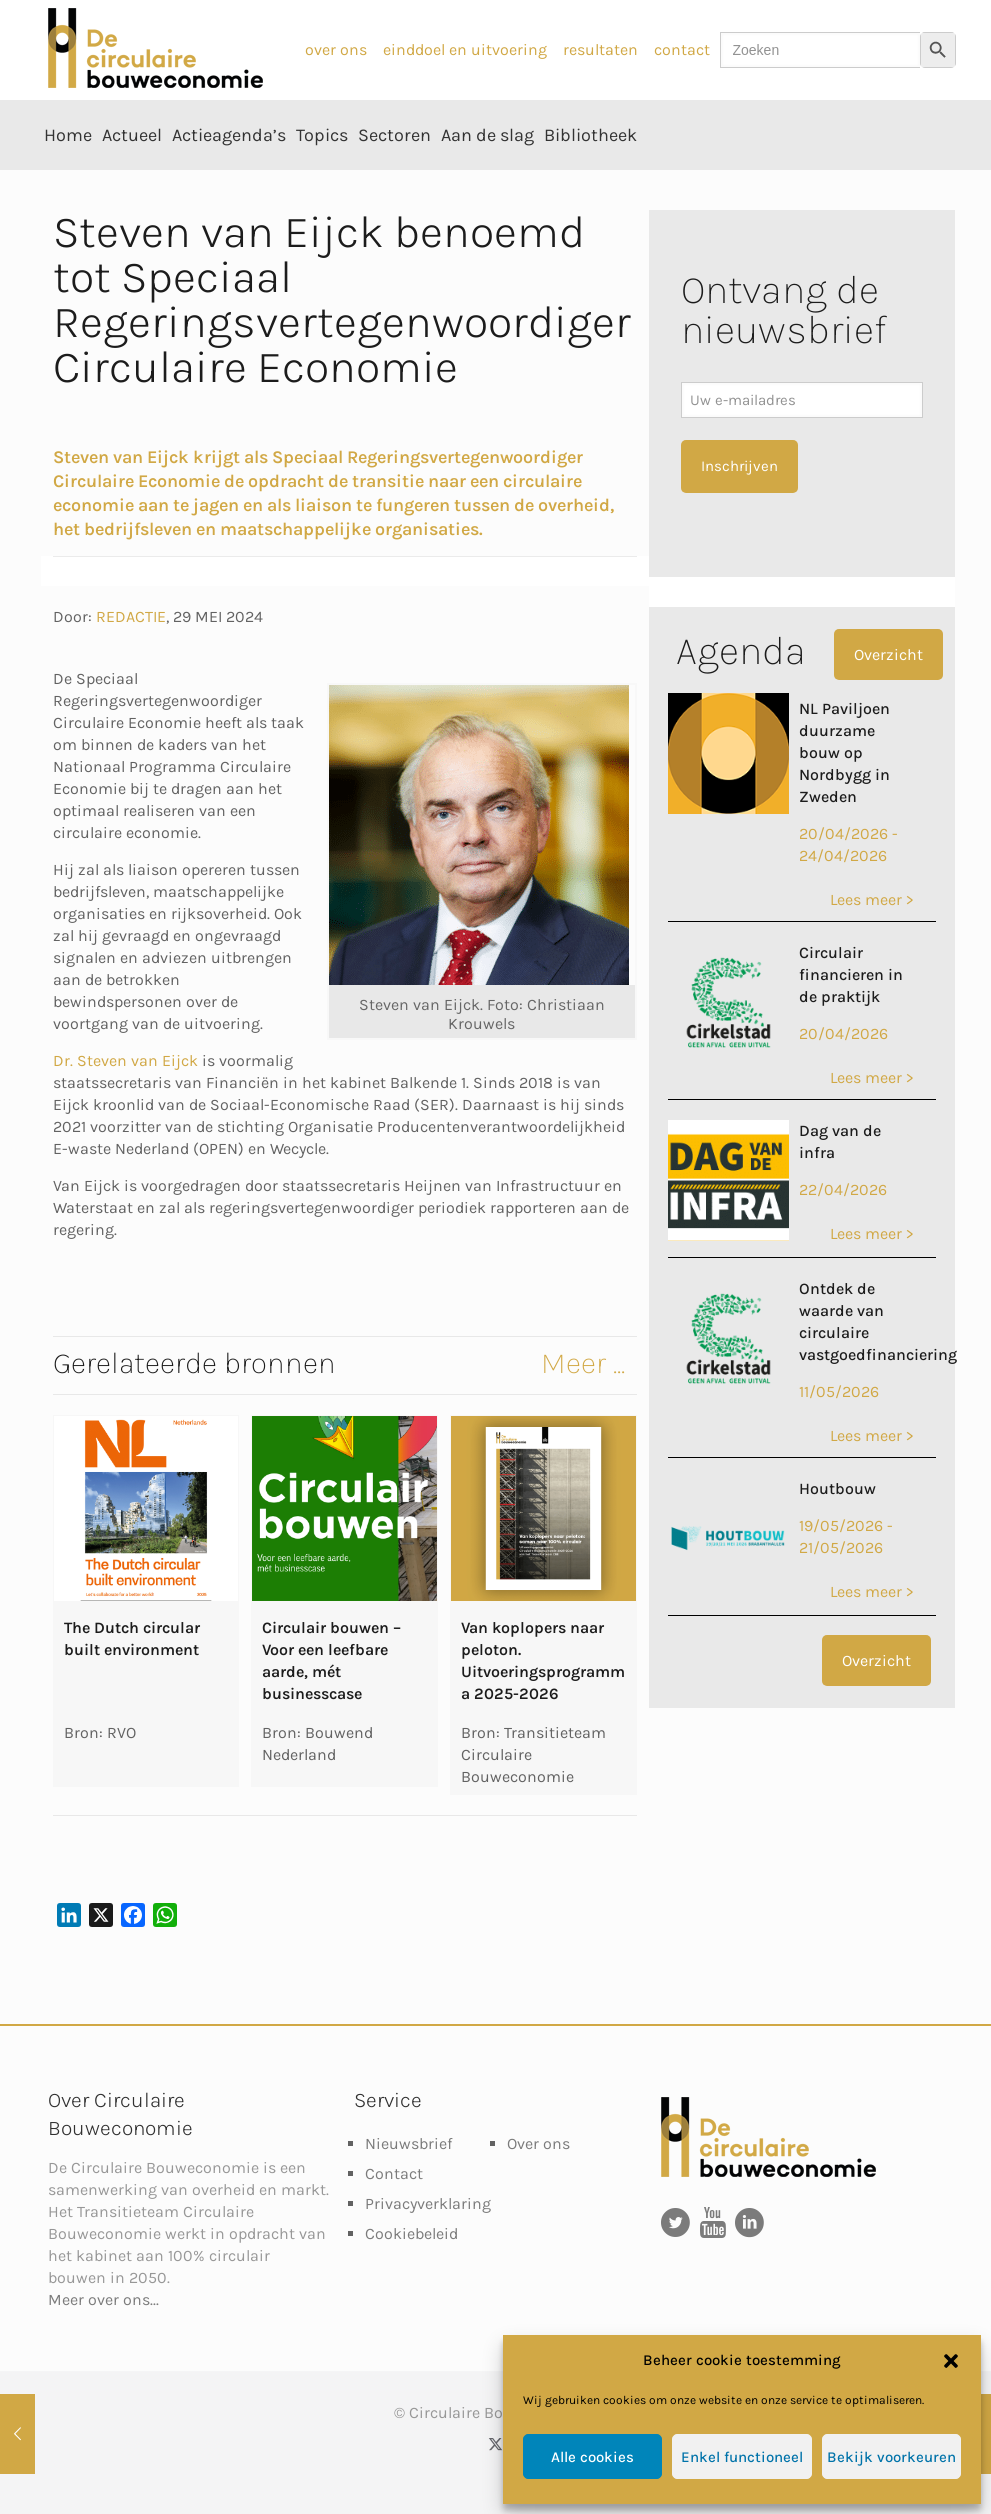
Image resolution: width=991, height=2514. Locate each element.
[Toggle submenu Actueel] (132, 180)
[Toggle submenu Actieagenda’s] (229, 180)
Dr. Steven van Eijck (125, 1060)
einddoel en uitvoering (465, 49)
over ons (336, 49)
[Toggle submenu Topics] (322, 180)
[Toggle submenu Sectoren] (394, 180)
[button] (951, 2361)
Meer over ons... (103, 2299)
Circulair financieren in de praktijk (851, 974)
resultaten (600, 49)
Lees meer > (871, 899)
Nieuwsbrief (408, 2143)
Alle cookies (592, 2457)
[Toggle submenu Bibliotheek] (590, 180)
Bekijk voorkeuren (891, 2457)
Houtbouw (837, 1488)
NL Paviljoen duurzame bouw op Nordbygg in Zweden (844, 752)
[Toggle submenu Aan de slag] (487, 180)
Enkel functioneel (742, 2457)
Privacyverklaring (428, 2203)
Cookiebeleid (411, 2233)
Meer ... (583, 1363)
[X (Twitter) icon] (495, 2444)
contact (682, 49)
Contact (394, 2173)
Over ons (538, 2143)
